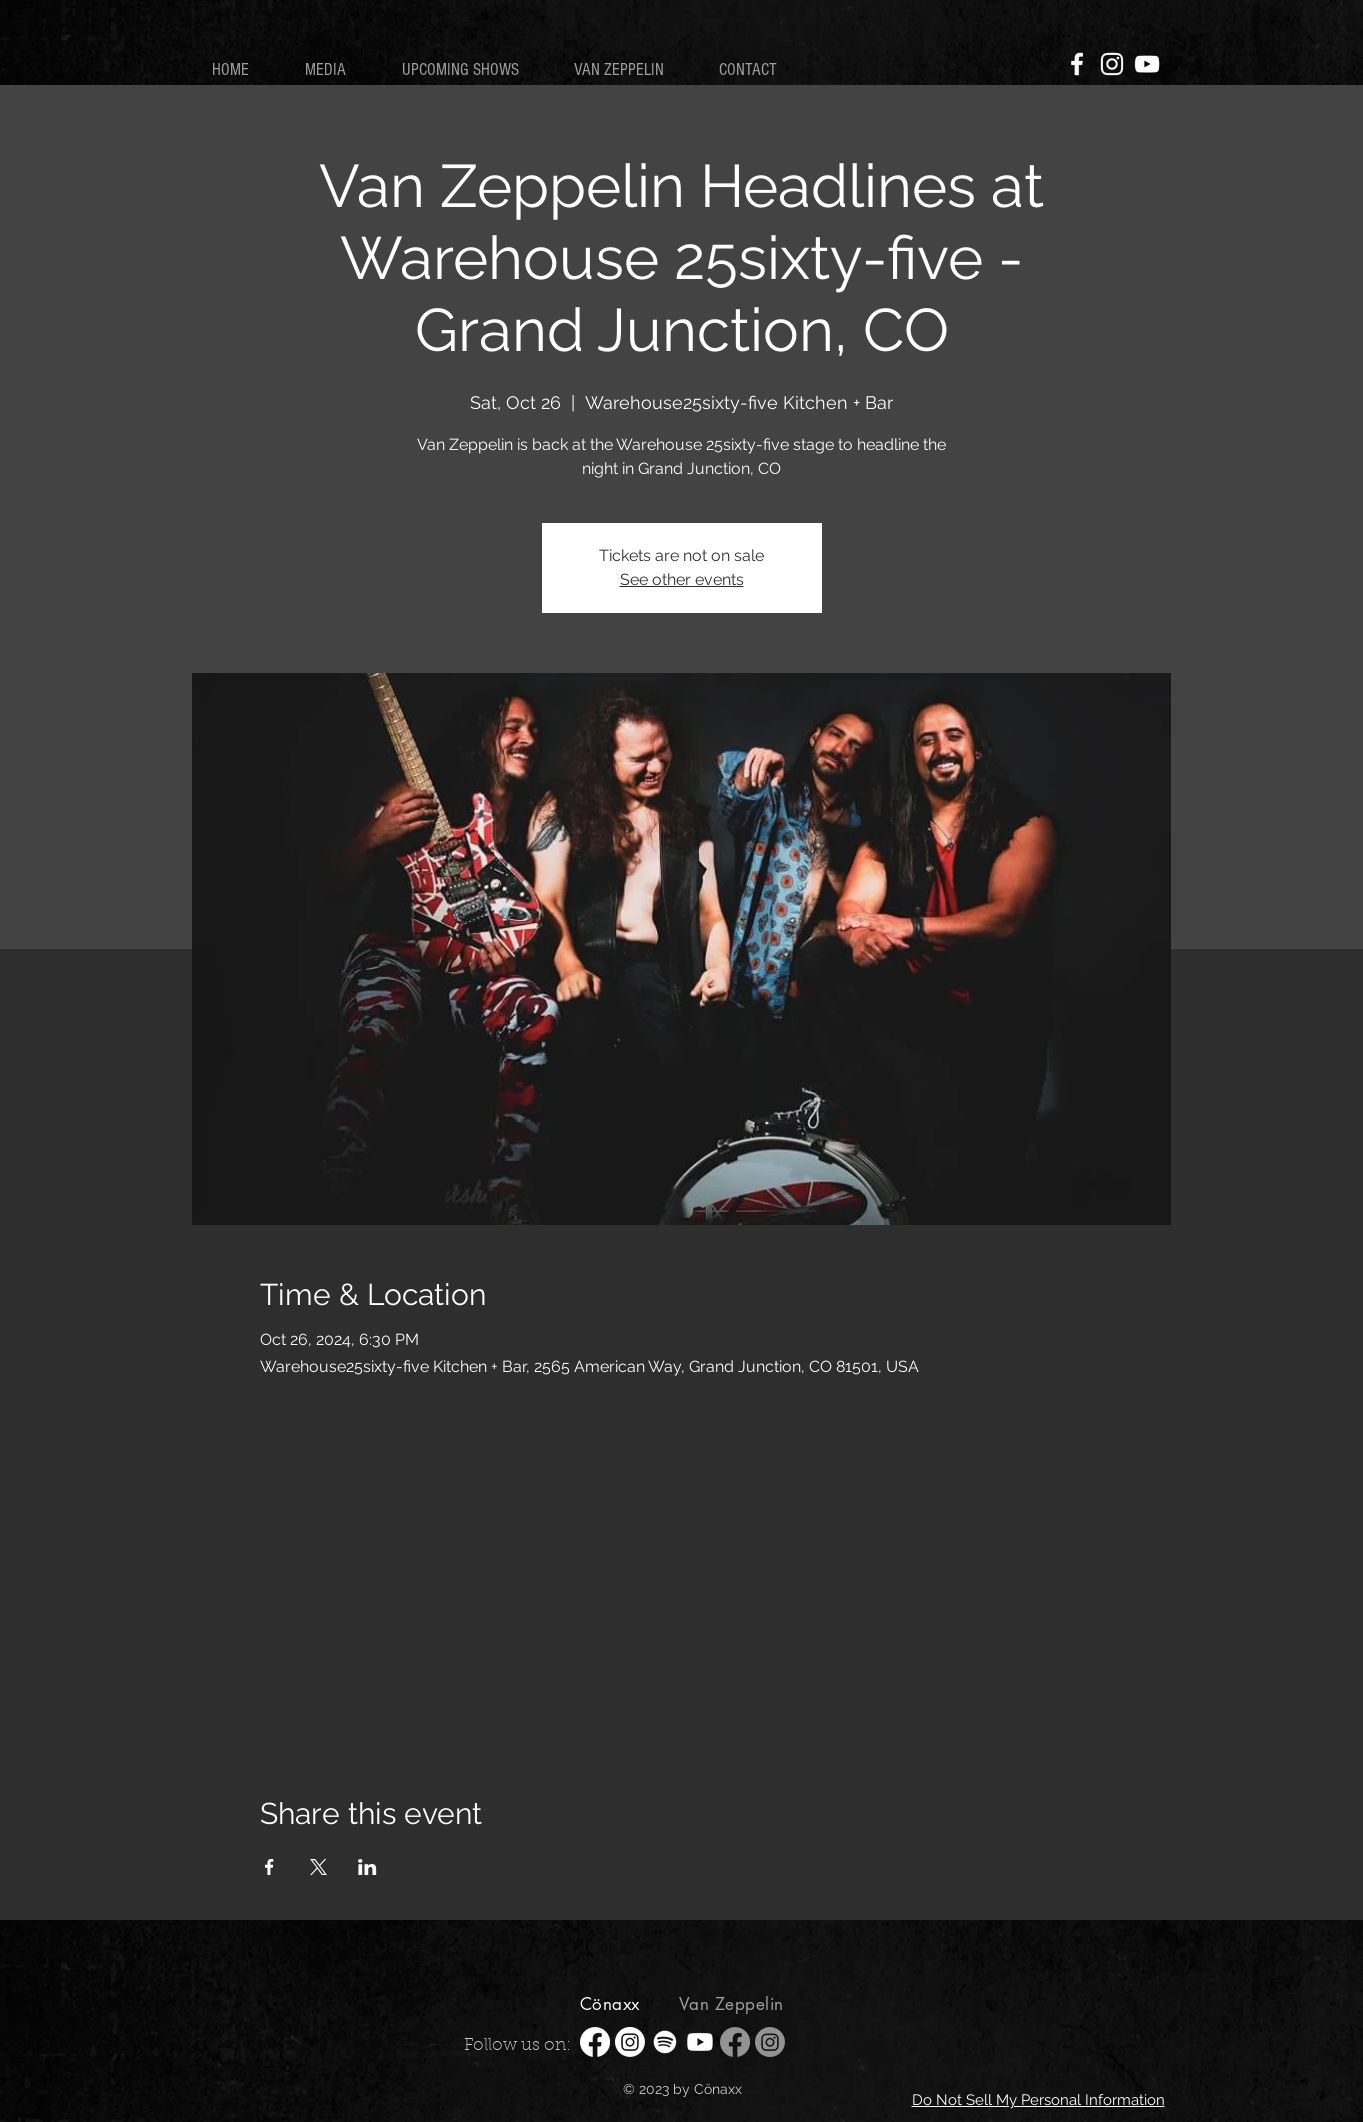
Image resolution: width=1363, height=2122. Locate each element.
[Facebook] (1077, 64)
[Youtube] (700, 2042)
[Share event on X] (318, 1867)
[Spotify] (665, 2042)
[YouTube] (1147, 64)
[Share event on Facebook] (269, 1867)
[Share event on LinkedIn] (367, 1867)
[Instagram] (1112, 64)
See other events (682, 579)
